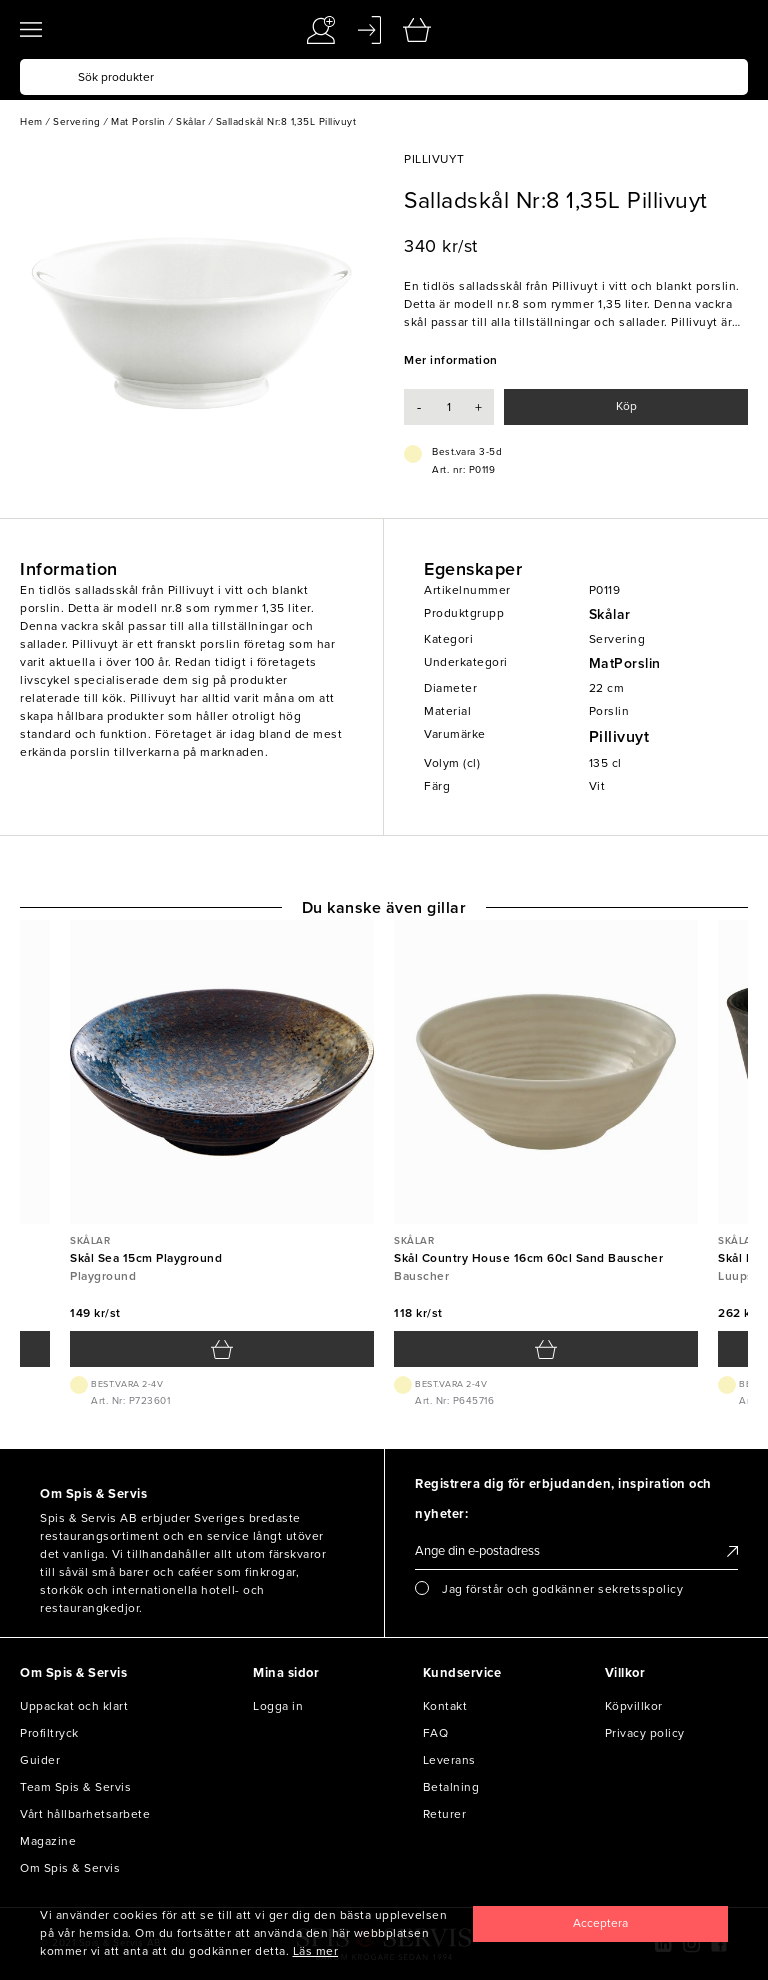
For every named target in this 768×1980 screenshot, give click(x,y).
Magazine (48, 1841)
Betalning (451, 1787)
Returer (445, 1814)
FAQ (436, 1733)
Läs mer (316, 1951)
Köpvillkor (634, 1706)
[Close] (600, 1924)
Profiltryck (49, 1733)
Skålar (610, 614)
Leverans (449, 1760)
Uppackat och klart (74, 1706)
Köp (626, 406)
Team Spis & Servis (75, 1787)
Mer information (451, 360)
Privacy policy (645, 1733)
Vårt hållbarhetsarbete (85, 1814)
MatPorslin (625, 663)
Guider (40, 1760)
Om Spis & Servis (70, 1868)
